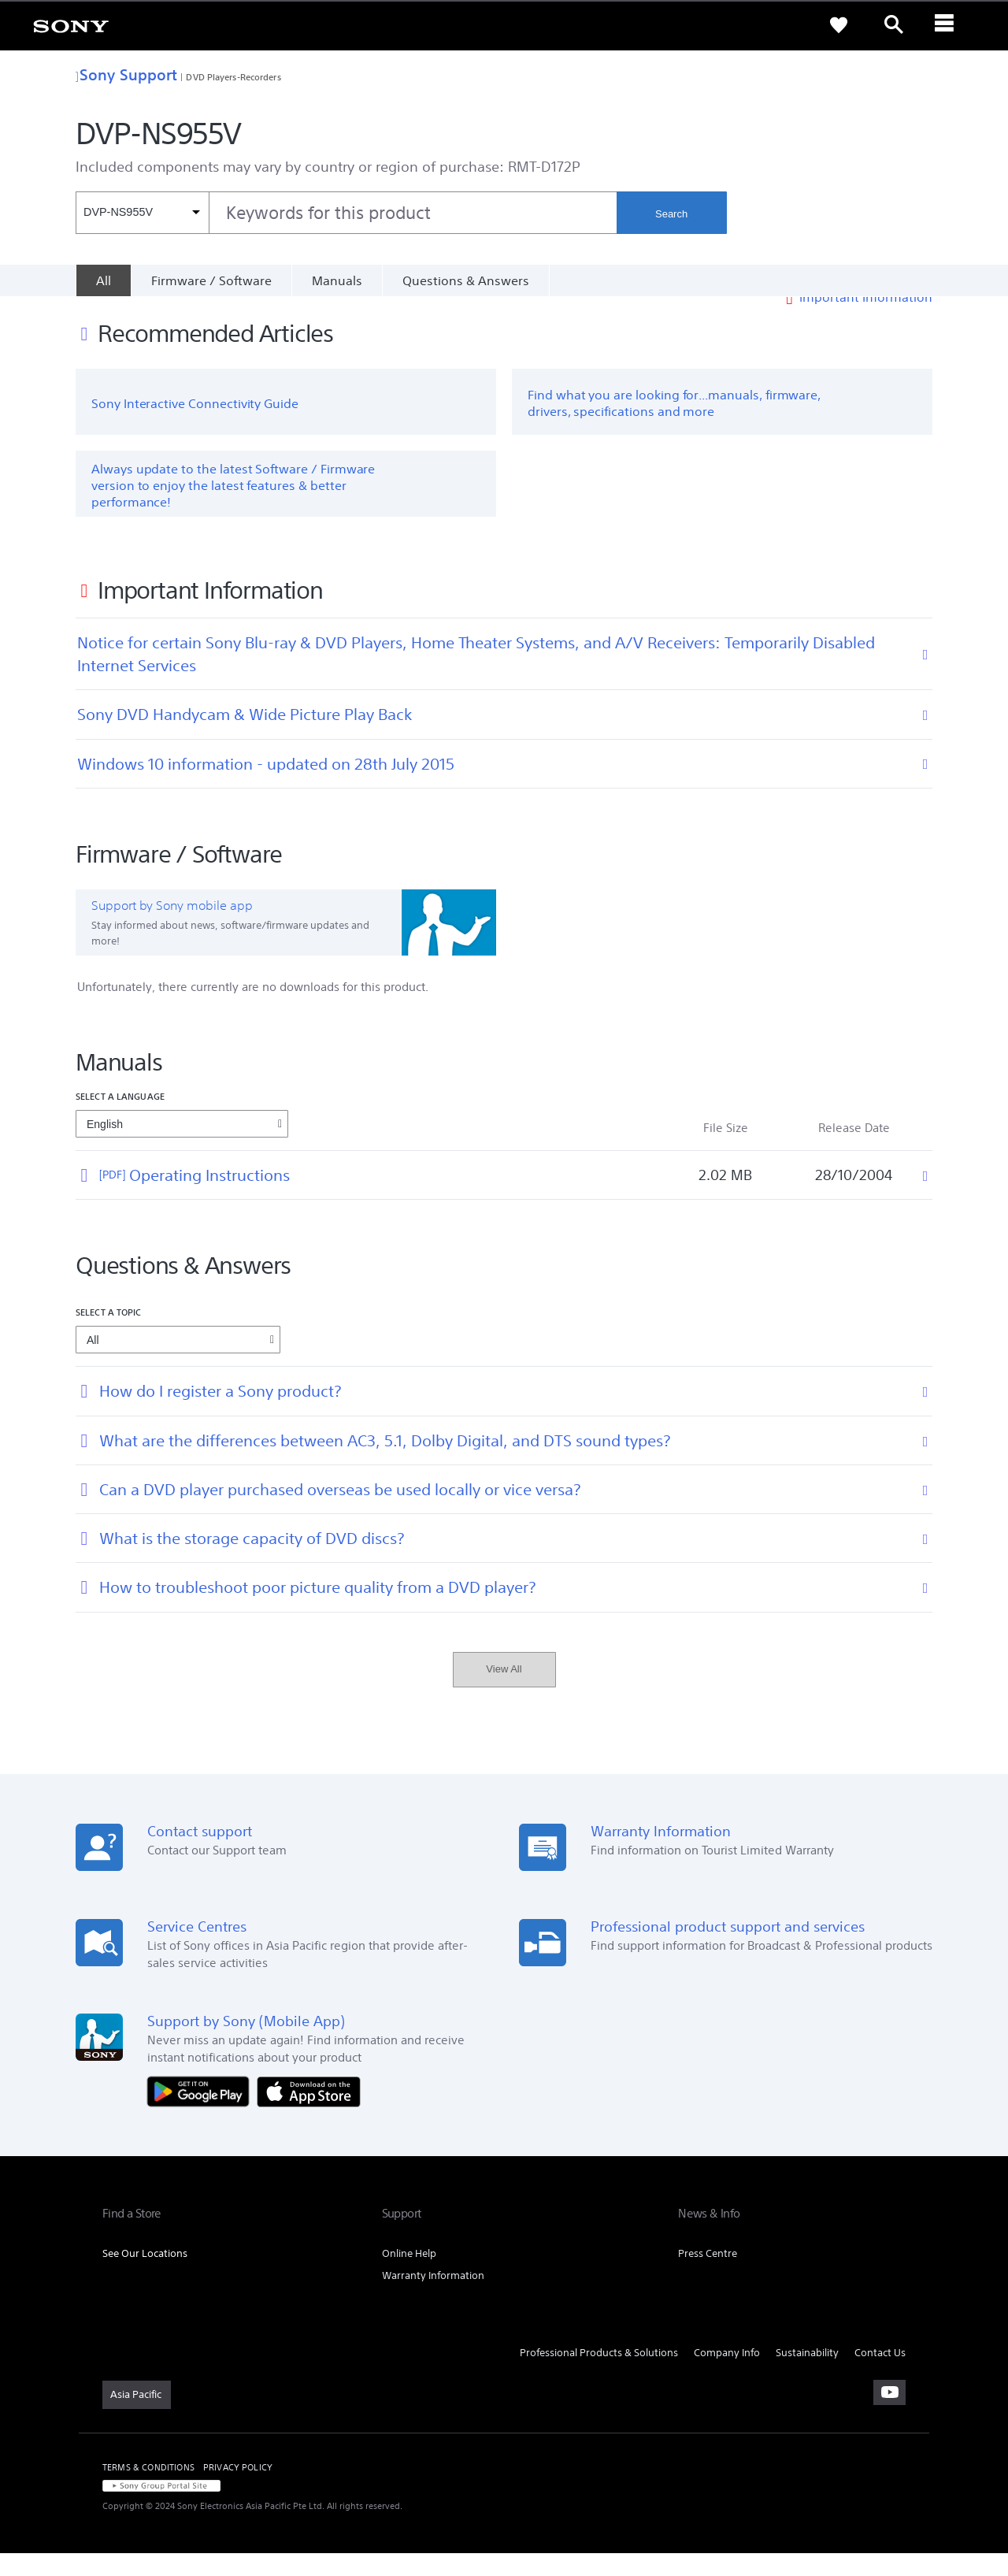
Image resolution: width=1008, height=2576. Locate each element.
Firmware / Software (211, 280)
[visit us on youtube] (889, 2415)
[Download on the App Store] (309, 2113)
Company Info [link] (727, 2375)
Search (671, 214)
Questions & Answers (465, 280)
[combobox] (346, 212)
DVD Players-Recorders (233, 77)
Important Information (865, 320)
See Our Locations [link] (144, 2276)
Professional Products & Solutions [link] (599, 2375)
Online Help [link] (409, 2276)
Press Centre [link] (707, 2276)
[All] (103, 280)
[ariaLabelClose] (948, 25)
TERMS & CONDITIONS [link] (148, 2490)
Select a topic (109, 1336)
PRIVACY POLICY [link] (237, 2490)
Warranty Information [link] (433, 2298)
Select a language (120, 1119)
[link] (71, 25)
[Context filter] (142, 212)
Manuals (337, 280)
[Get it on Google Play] (202, 2113)
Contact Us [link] (880, 2375)
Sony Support (126, 74)
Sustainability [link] (807, 2375)
